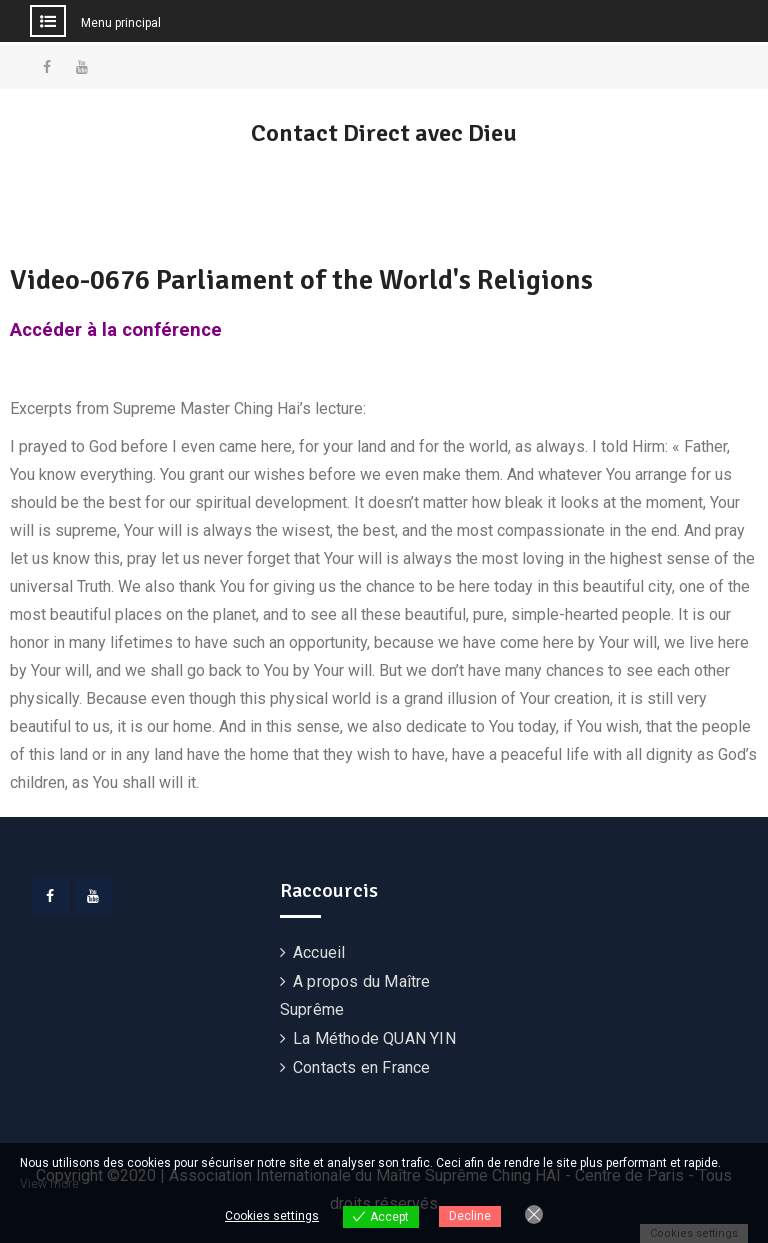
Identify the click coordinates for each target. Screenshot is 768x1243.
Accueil (319, 952)
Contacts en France (362, 1067)
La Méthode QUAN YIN (374, 1038)
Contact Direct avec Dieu (384, 133)
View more (49, 1184)
